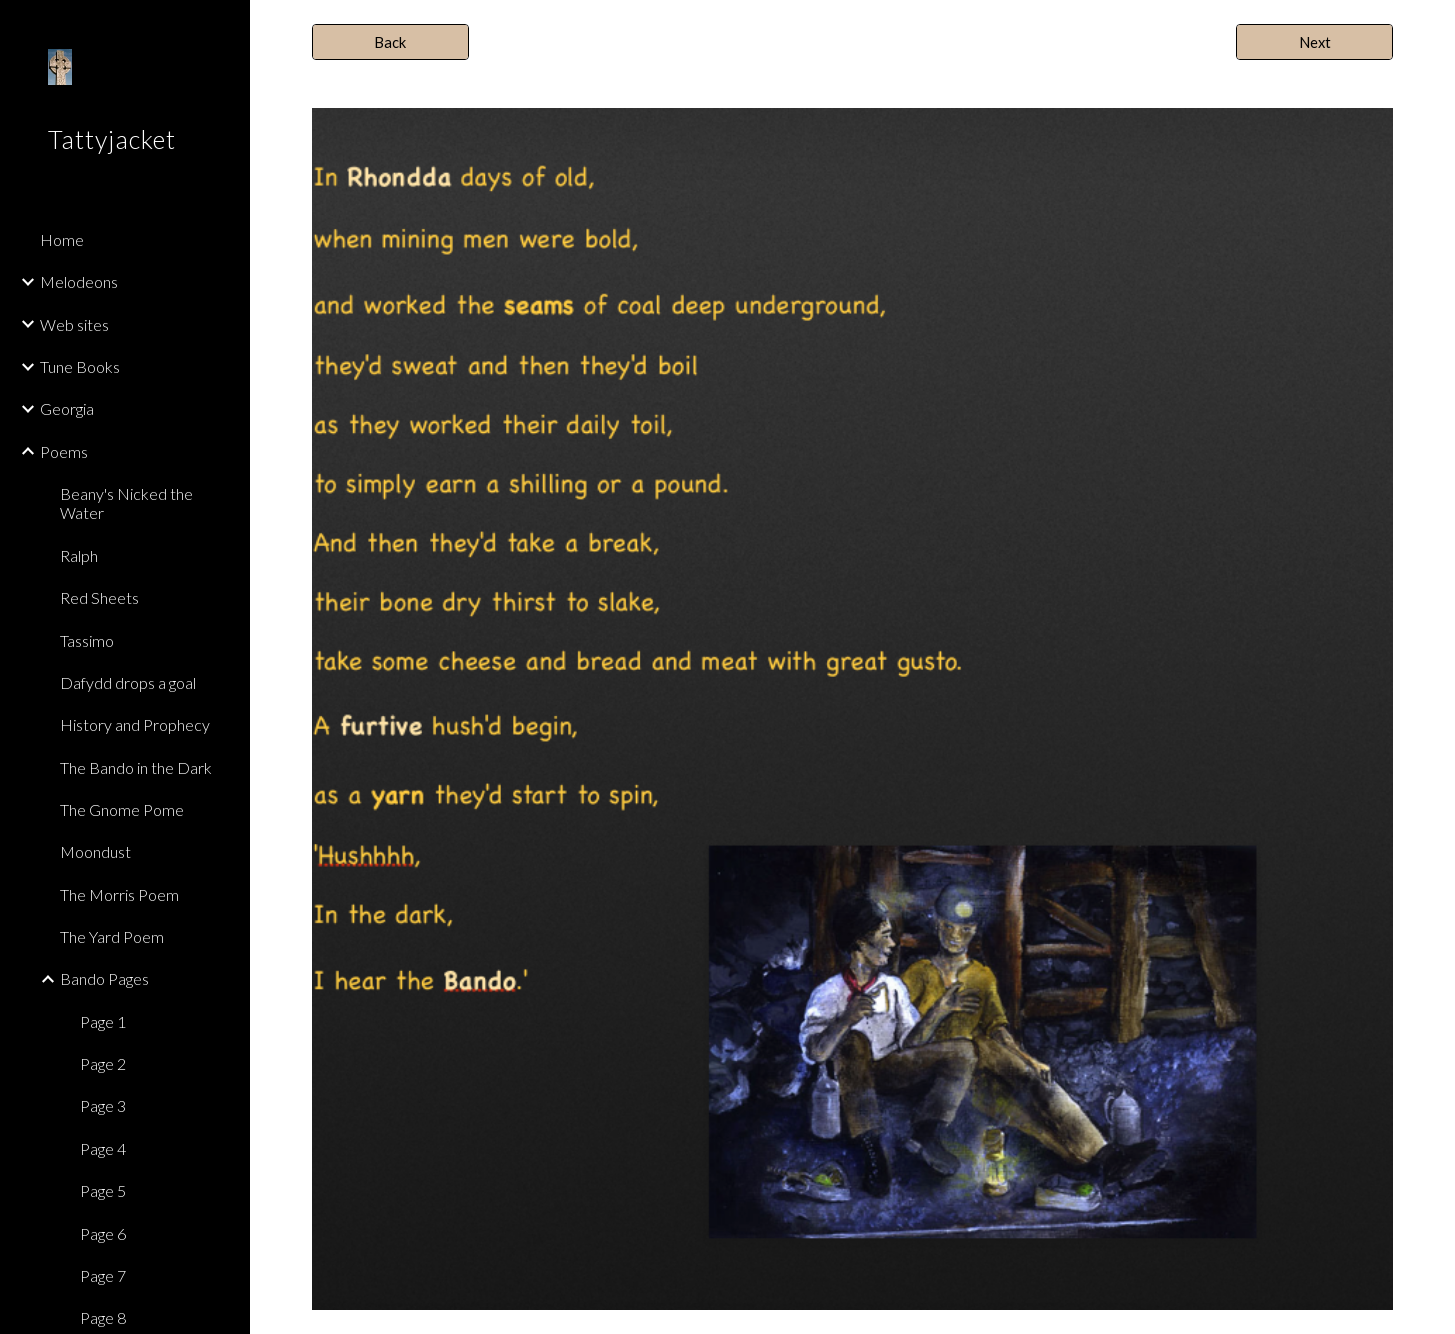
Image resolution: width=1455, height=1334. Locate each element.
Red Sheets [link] (99, 597)
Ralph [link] (79, 555)
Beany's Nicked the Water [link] (126, 503)
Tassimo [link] (87, 640)
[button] (1431, 28)
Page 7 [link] (103, 1275)
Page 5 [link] (103, 1190)
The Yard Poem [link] (112, 936)
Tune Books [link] (80, 366)
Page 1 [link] (103, 1021)
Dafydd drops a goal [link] (128, 682)
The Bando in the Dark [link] (136, 767)
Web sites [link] (74, 324)
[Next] (1314, 42)
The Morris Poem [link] (119, 894)
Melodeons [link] (79, 281)
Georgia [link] (67, 408)
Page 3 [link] (103, 1105)
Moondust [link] (95, 851)
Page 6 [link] (103, 1233)
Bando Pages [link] (104, 978)
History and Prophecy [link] (135, 724)
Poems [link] (64, 451)
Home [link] (62, 239)
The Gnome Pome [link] (122, 809)
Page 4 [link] (103, 1148)
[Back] (390, 42)
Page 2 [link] (103, 1063)
